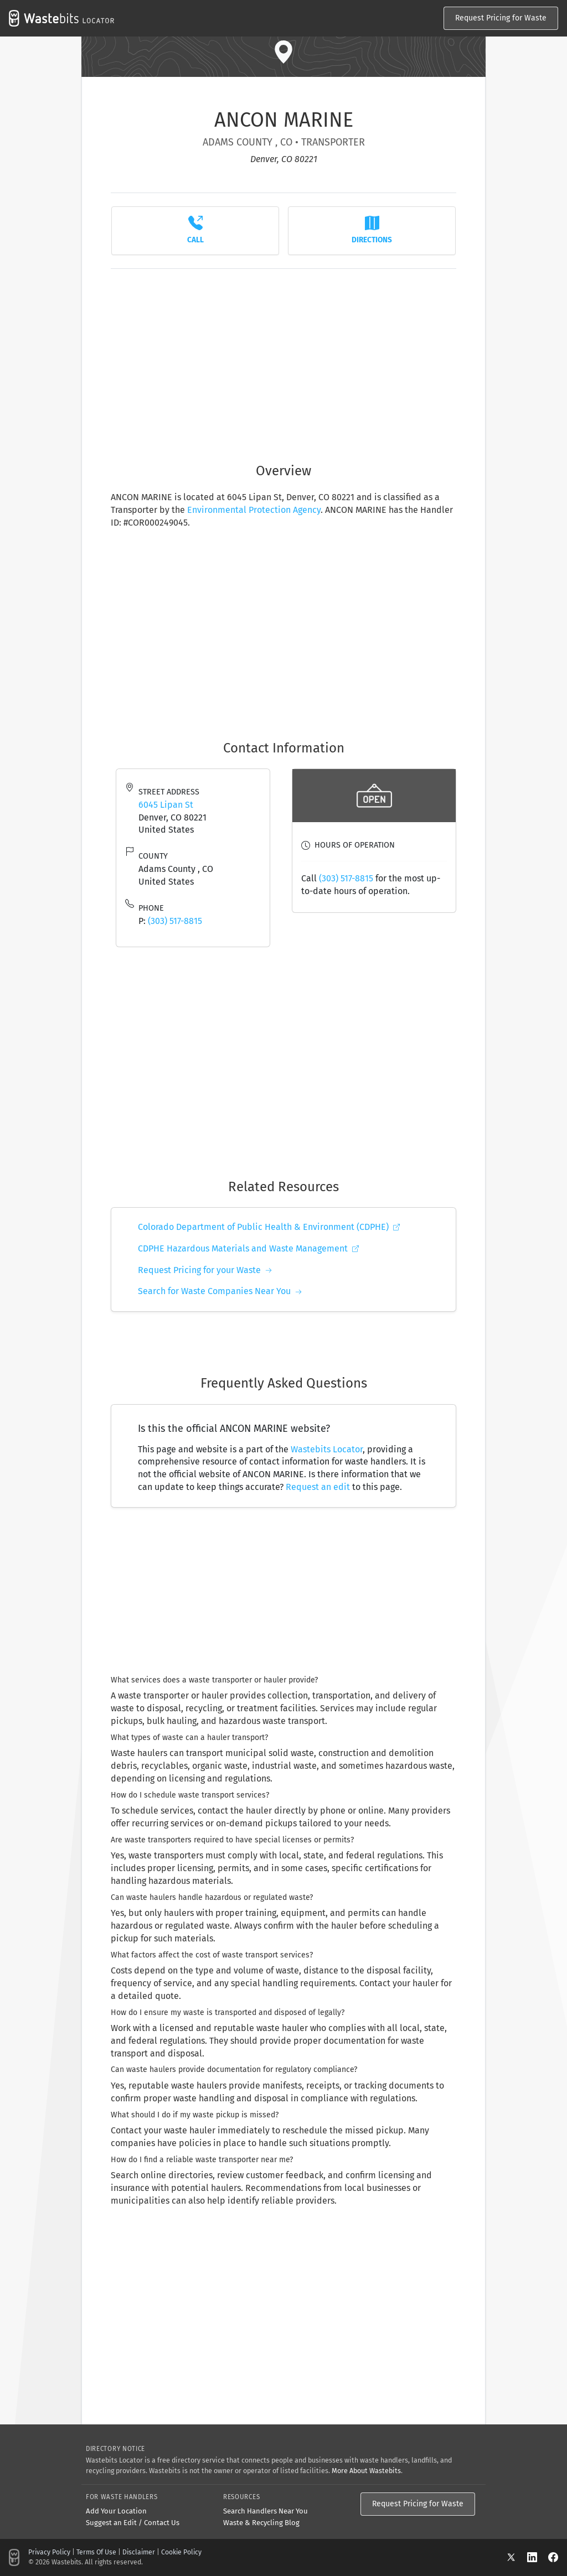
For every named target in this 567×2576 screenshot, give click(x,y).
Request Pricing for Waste (501, 18)
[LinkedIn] (537, 2557)
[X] (516, 2557)
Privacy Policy (49, 2552)
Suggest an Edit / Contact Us (132, 2522)
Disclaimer (138, 2552)
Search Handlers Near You (265, 2511)
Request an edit (318, 1487)
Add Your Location (116, 2511)
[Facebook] (553, 2557)
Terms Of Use (96, 2552)
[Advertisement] (283, 359)
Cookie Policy (181, 2552)
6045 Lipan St (165, 804)
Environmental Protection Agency (254, 510)
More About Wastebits (366, 2470)
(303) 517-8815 (175, 921)
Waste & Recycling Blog (261, 2522)
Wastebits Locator (327, 1449)
